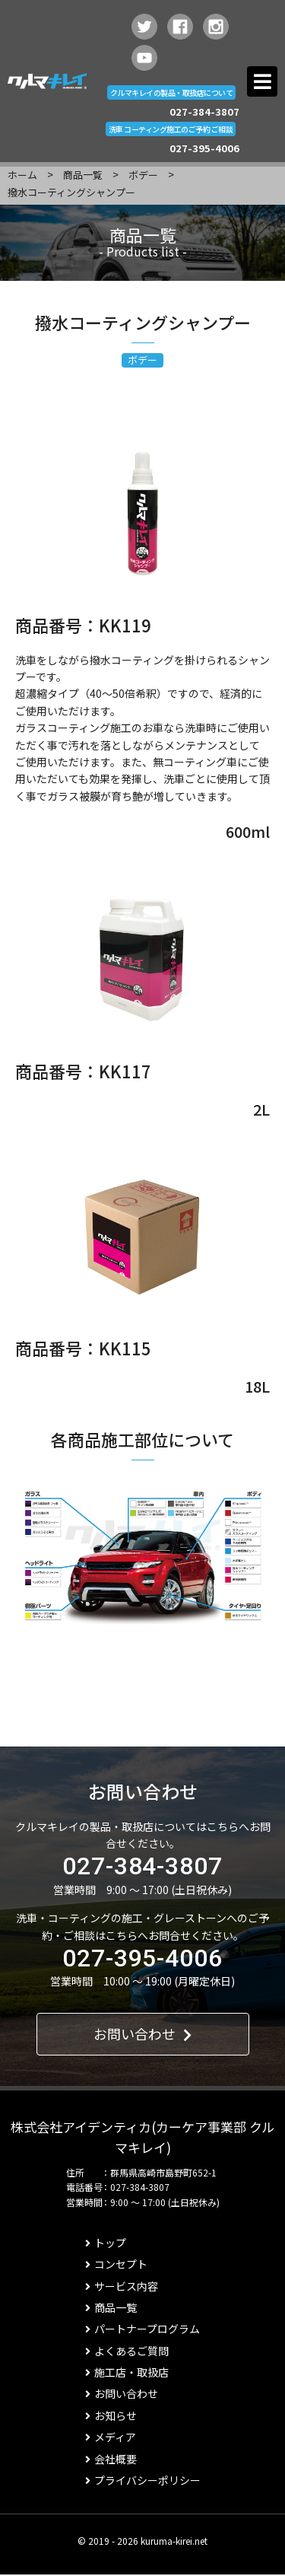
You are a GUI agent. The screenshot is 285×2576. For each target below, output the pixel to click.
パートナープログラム (142, 2328)
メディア (110, 2436)
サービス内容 (121, 2286)
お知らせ (111, 2415)
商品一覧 (83, 174)
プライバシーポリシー (143, 2480)
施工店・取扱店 (127, 2372)
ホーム (22, 174)
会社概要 (111, 2458)
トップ (105, 2242)
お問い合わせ (142, 2033)
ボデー (143, 174)
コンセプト (116, 2264)
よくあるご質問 (127, 2350)
